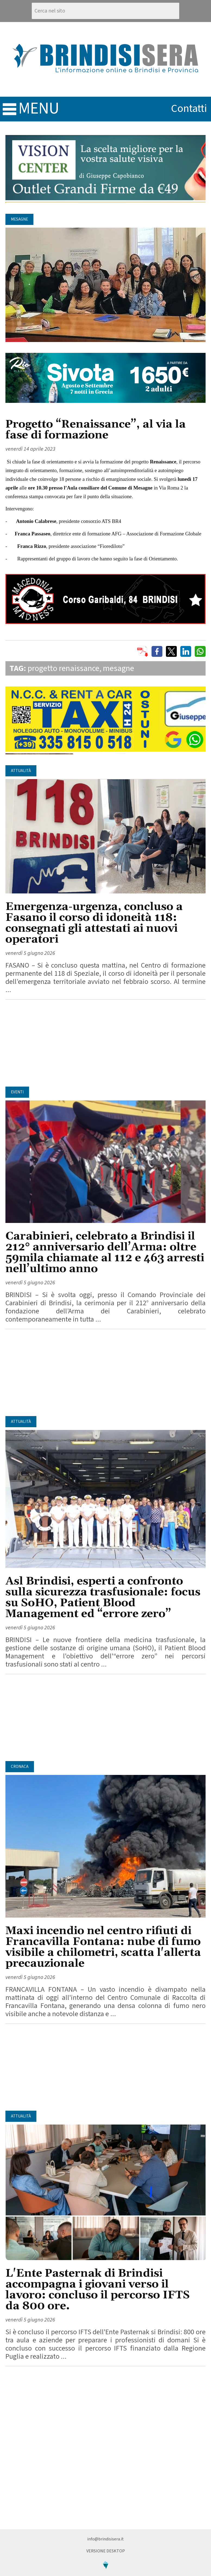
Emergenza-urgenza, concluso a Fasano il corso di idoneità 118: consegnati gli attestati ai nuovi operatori (94, 923)
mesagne (118, 668)
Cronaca (20, 1766)
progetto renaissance (63, 668)
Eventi (17, 1092)
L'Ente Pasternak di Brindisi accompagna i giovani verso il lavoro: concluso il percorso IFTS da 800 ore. (97, 2290)
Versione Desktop (105, 2551)
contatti (189, 108)
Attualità (21, 771)
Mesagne (19, 219)
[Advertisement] (105, 1043)
